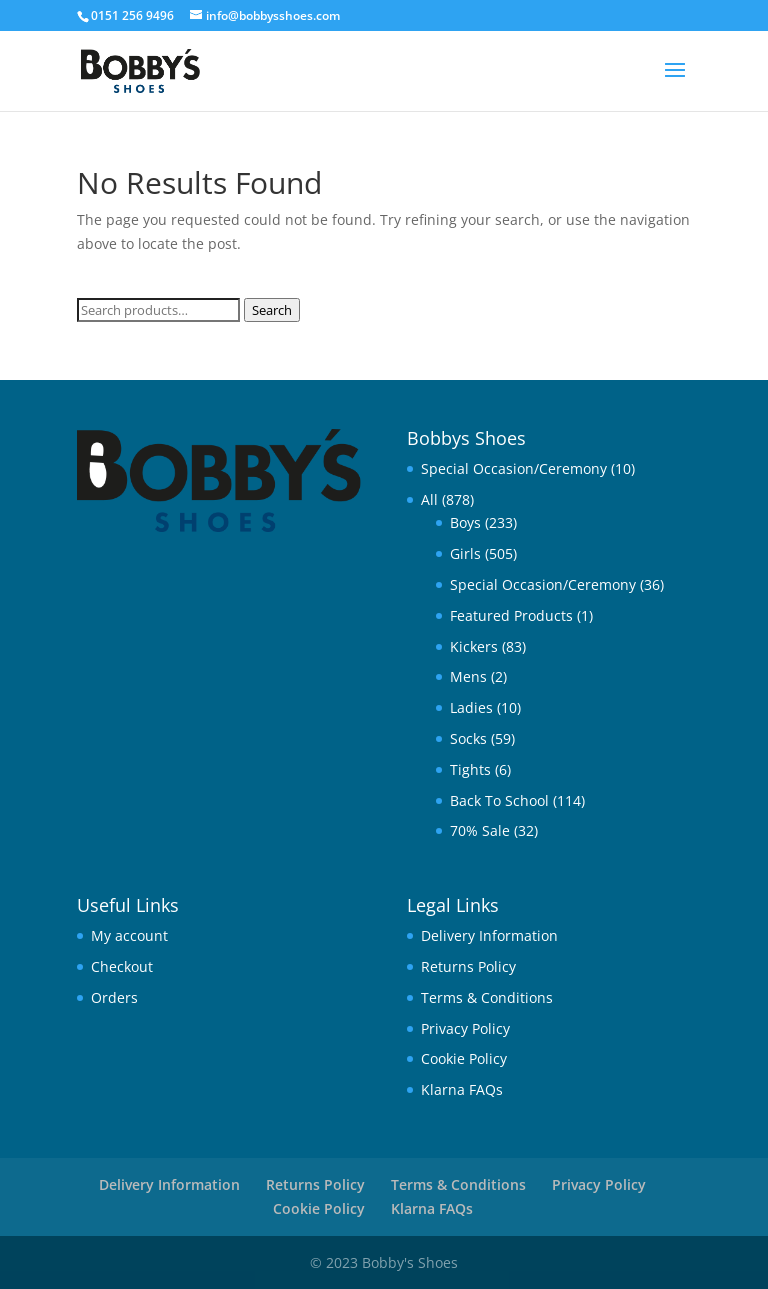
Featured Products (511, 615)
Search (272, 310)
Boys (465, 522)
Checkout (122, 966)
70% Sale (480, 830)
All (429, 499)
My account (129, 935)
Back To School (499, 800)
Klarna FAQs (462, 1089)
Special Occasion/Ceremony (514, 468)
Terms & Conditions (487, 997)
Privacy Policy (465, 1028)
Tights (470, 769)
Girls (465, 553)
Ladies (471, 707)
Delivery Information (489, 935)
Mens (468, 676)
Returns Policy (468, 966)
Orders (114, 997)
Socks (468, 738)
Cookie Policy (464, 1058)
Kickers (474, 646)
